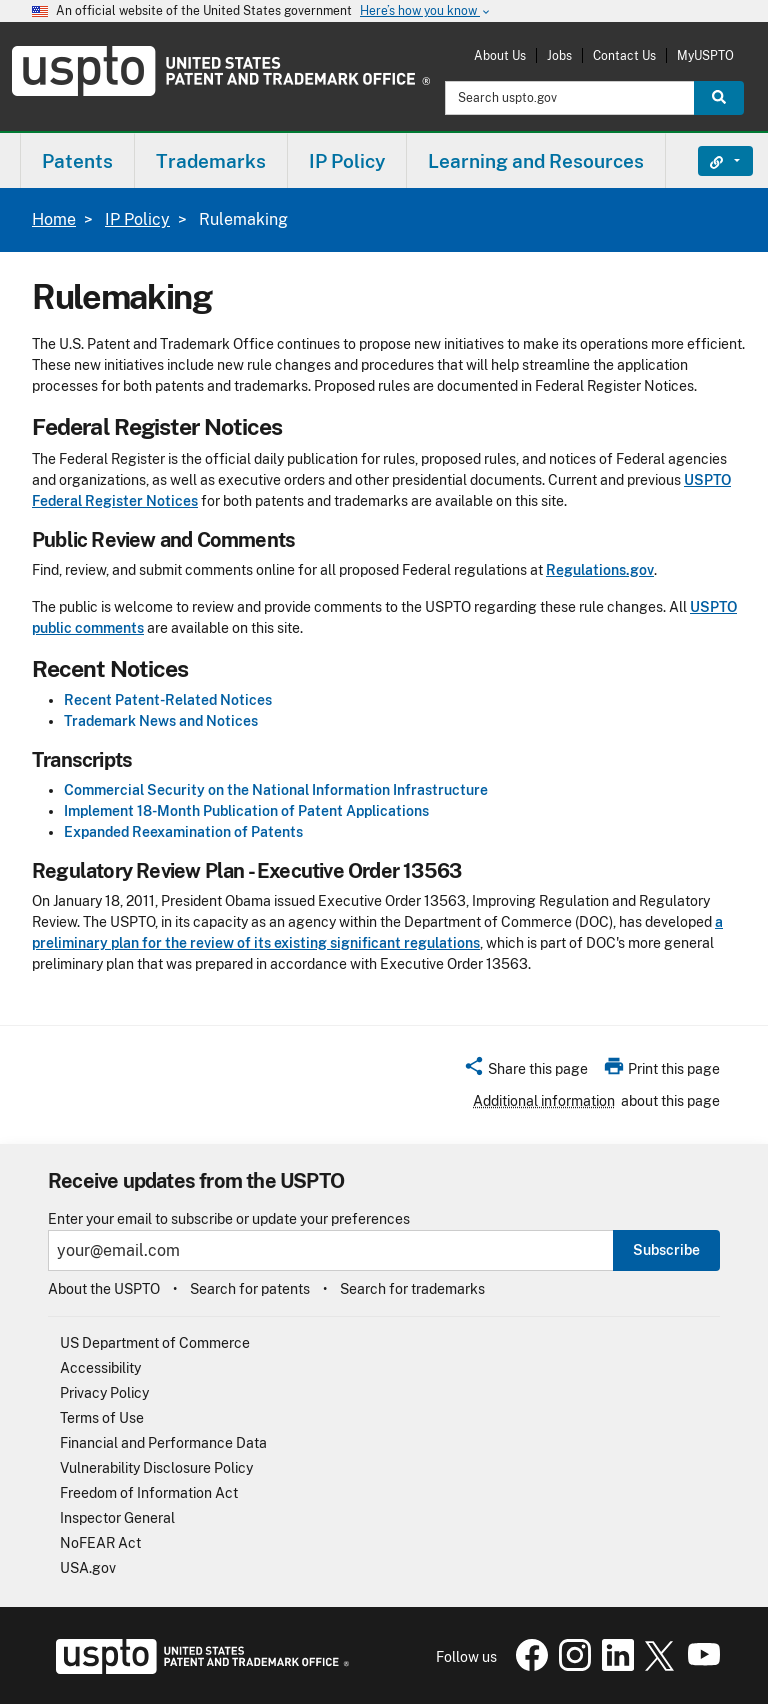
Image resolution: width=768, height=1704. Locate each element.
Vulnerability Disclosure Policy (156, 1468)
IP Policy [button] (347, 161)
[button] (525, 1072)
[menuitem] (77, 160)
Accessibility (100, 1368)
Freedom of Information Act (149, 1493)
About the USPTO (104, 1289)
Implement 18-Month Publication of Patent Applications (246, 811)
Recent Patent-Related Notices (168, 700)
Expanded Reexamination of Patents (183, 832)
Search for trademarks (412, 1289)
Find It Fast (710, 161)
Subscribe (666, 1250)
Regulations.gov (600, 570)
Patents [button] (77, 161)
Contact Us (624, 55)
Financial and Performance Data (163, 1443)
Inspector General (117, 1518)
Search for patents (250, 1289)
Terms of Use (102, 1418)
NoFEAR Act (100, 1543)
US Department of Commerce (155, 1343)
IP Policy (137, 219)
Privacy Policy (104, 1393)
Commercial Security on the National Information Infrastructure (276, 790)
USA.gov (88, 1568)
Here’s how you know (426, 11)
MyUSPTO (705, 55)
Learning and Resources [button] (536, 161)
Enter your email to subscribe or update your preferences (229, 1219)
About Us (500, 55)
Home (54, 219)
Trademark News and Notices (161, 721)
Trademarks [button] (211, 161)
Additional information (544, 1101)
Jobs (559, 55)
